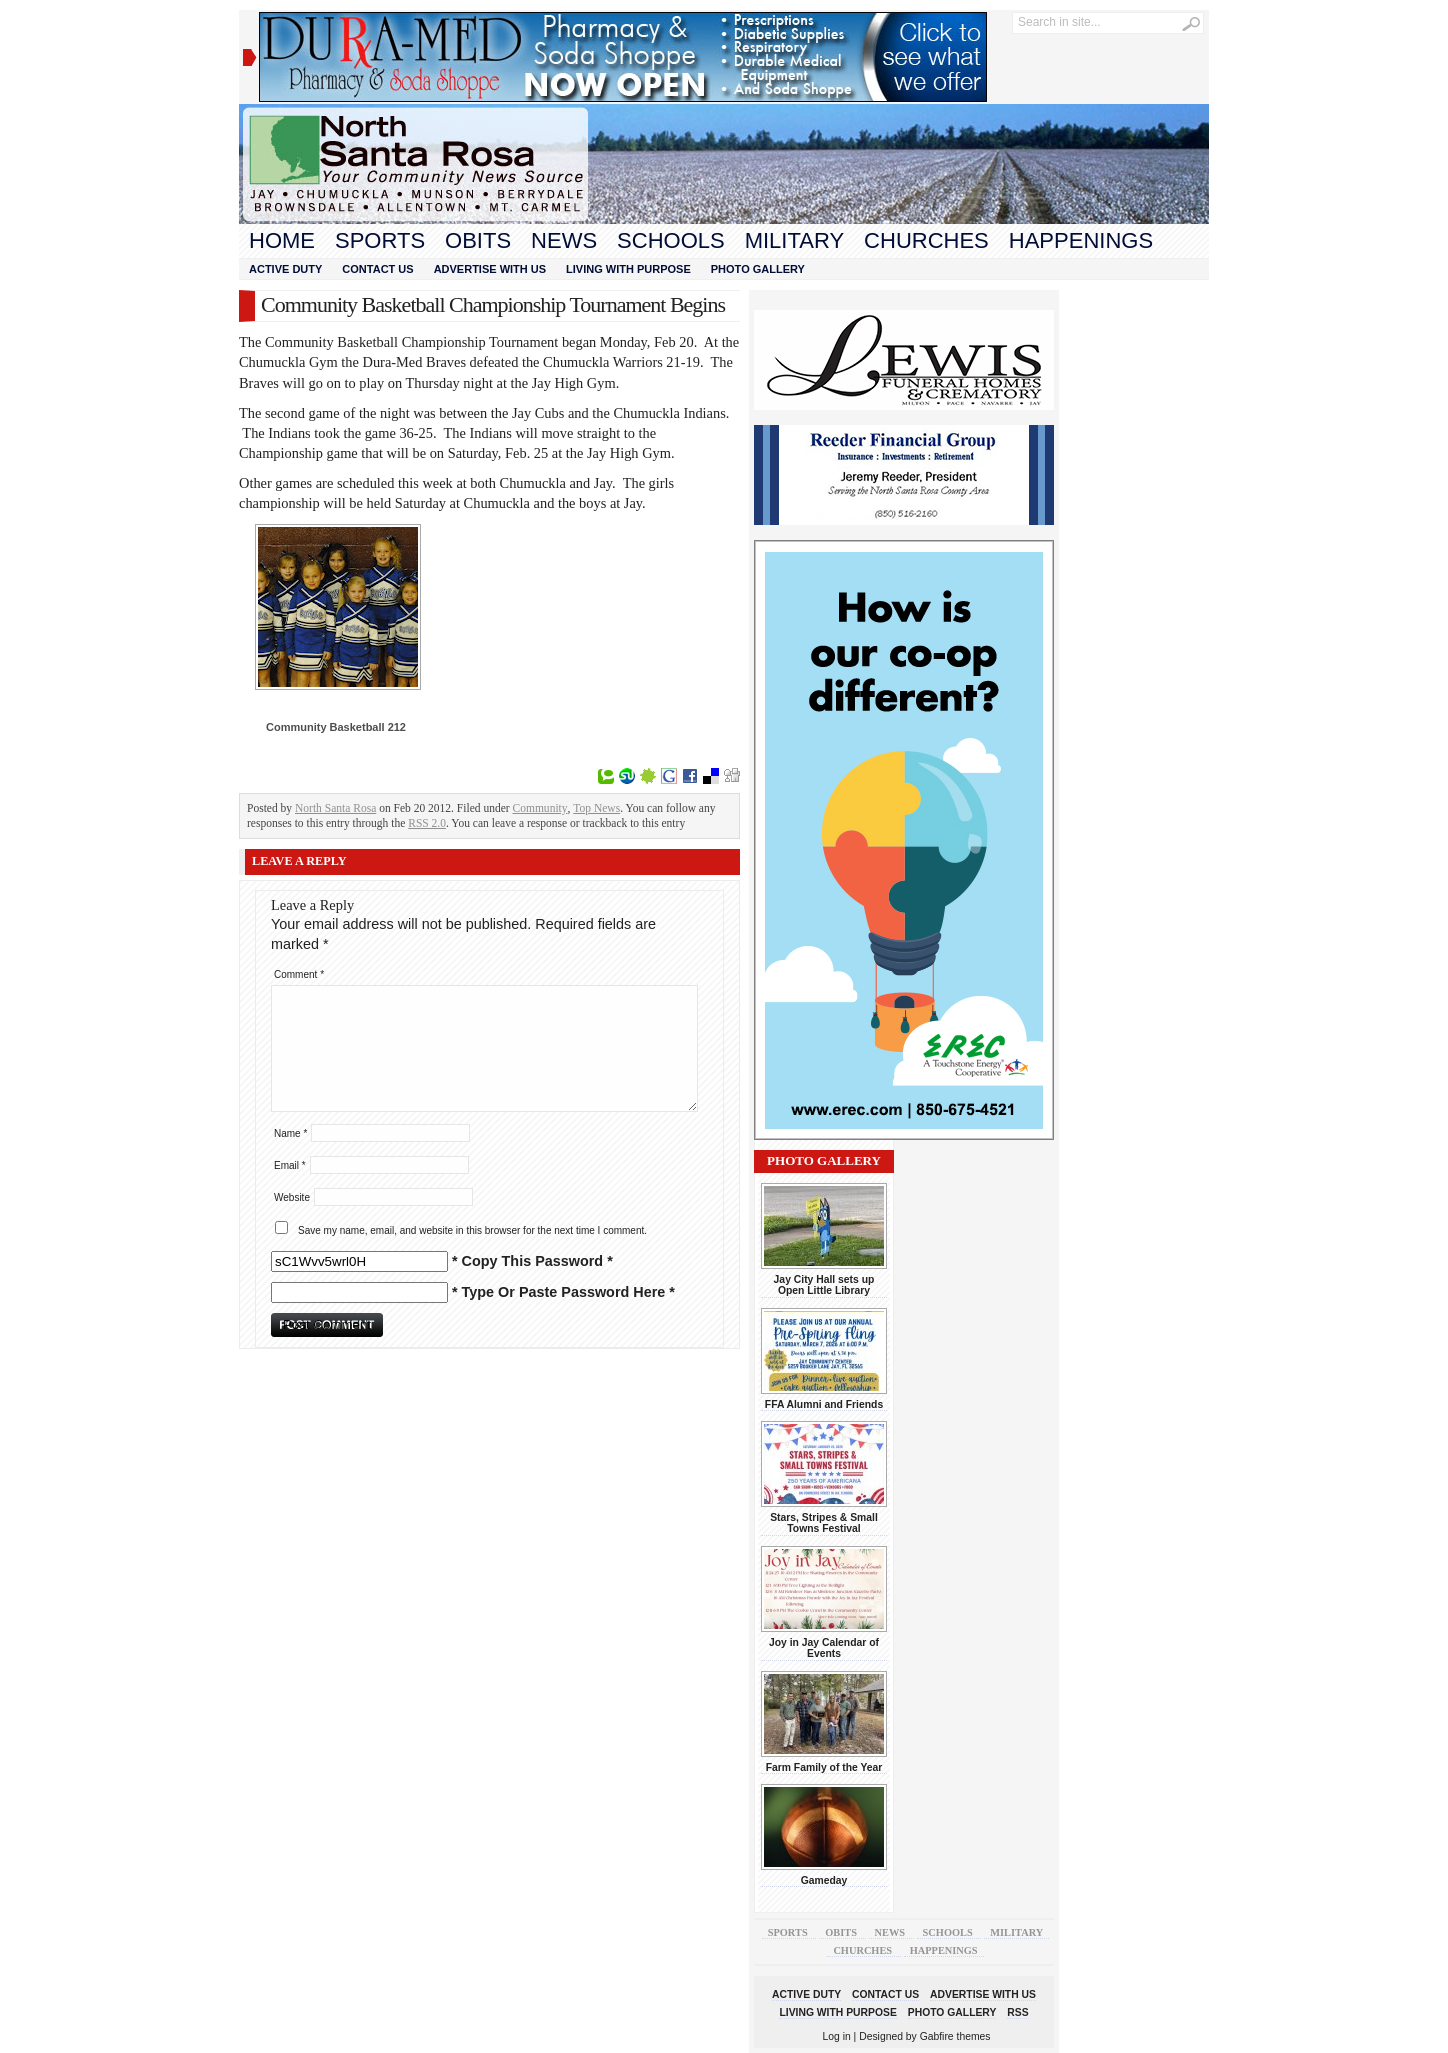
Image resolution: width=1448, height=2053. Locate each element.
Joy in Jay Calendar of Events (824, 1648)
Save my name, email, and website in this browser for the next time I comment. (472, 1230)
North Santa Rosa (335, 808)
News (564, 240)
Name (290, 1133)
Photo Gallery (758, 269)
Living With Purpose (628, 269)
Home (282, 240)
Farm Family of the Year (824, 1767)
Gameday (824, 1880)
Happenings (1081, 240)
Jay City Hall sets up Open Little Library (824, 1285)
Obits (478, 240)
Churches (926, 240)
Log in (837, 2036)
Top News (596, 808)
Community (540, 808)
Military (794, 240)
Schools (671, 240)
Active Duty (285, 269)
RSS (1017, 2012)
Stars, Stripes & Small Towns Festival (824, 1523)
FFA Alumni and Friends (824, 1404)
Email (290, 1165)
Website (292, 1197)
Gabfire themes (955, 2036)
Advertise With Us (490, 269)
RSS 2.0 (427, 823)
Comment (299, 974)
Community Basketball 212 (336, 727)
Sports (380, 240)
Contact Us (377, 269)
